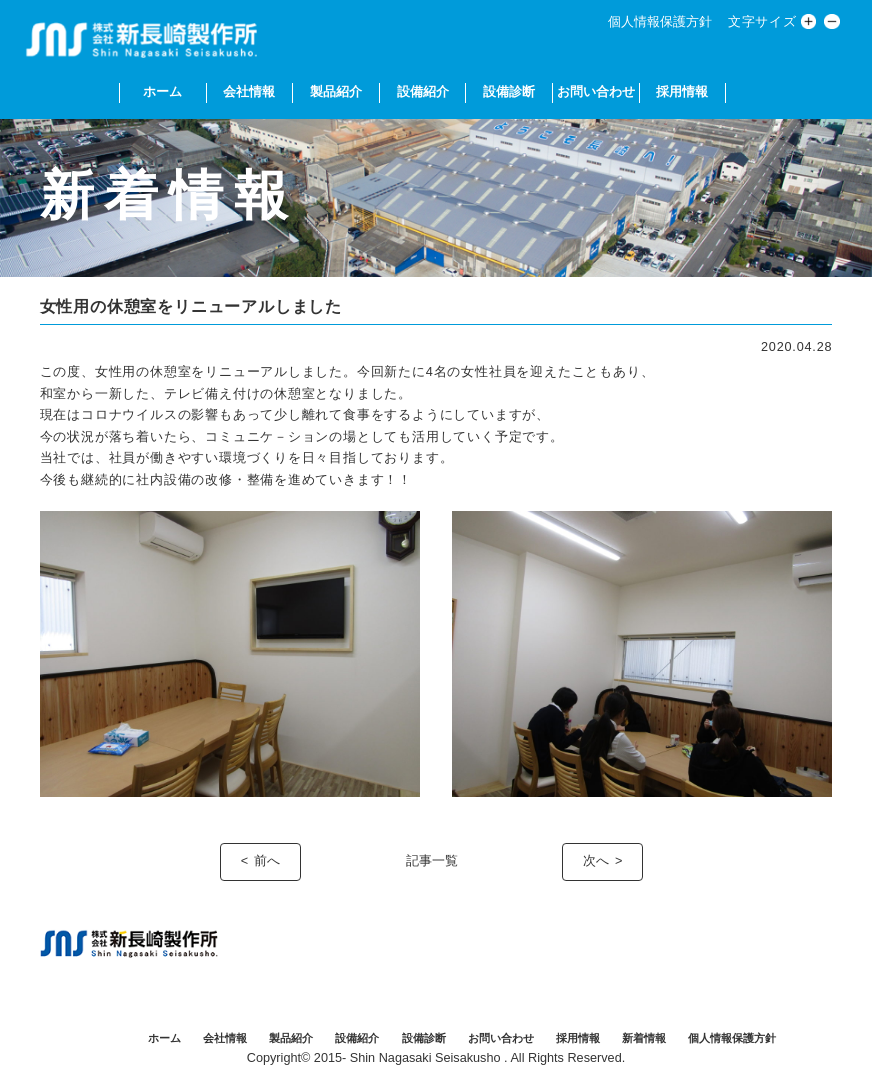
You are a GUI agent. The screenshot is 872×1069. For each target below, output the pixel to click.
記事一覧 (432, 861)
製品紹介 (336, 92)
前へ (267, 861)
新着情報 (644, 1038)
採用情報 (682, 92)
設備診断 (509, 92)
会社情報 (249, 92)
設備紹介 (423, 92)
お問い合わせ (596, 92)
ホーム (162, 92)
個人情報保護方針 (660, 22)
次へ (596, 861)
